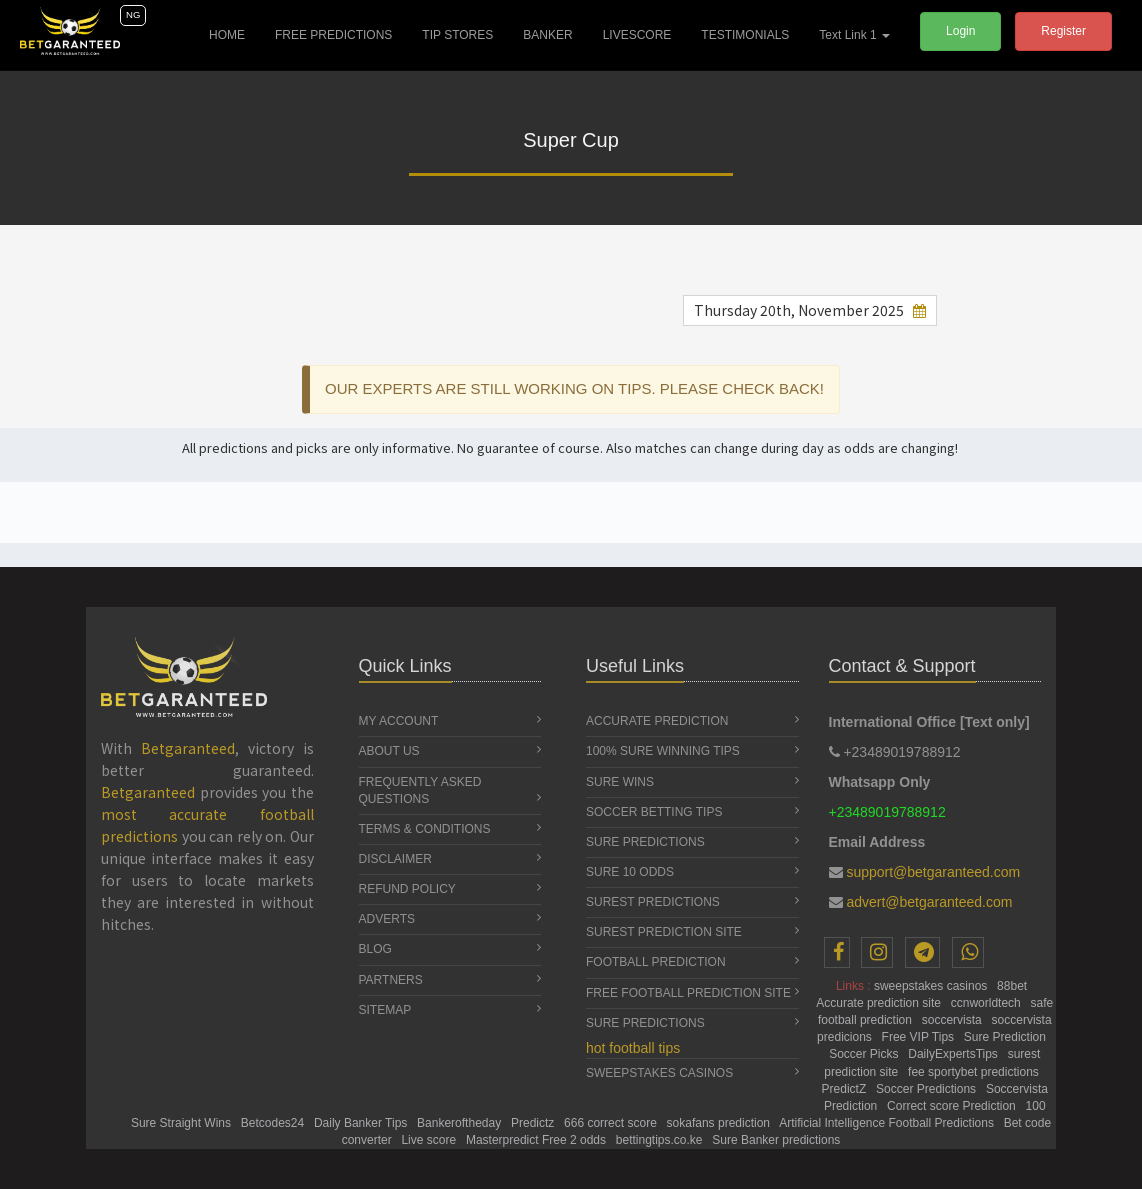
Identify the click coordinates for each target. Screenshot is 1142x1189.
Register (1063, 31)
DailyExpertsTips (954, 1054)
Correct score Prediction (953, 1106)
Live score (430, 1140)
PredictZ (846, 1089)
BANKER (547, 35)
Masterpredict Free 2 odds (537, 1140)
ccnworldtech (987, 1003)
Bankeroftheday (460, 1123)
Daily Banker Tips (362, 1123)
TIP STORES (457, 35)
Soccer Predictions (927, 1089)
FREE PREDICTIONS (333, 35)
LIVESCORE (637, 35)
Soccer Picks (865, 1054)
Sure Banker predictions (776, 1140)
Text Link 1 (854, 35)
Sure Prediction (1006, 1037)
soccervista (953, 1020)
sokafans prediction (720, 1123)
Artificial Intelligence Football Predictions (888, 1123)
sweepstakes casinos (932, 986)
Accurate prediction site (880, 1003)
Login (960, 31)
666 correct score (612, 1123)
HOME (234, 30)
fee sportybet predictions (975, 1072)
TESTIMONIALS (745, 35)
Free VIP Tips (920, 1037)
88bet (1013, 986)
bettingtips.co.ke (661, 1140)
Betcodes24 (274, 1123)
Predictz (534, 1123)
